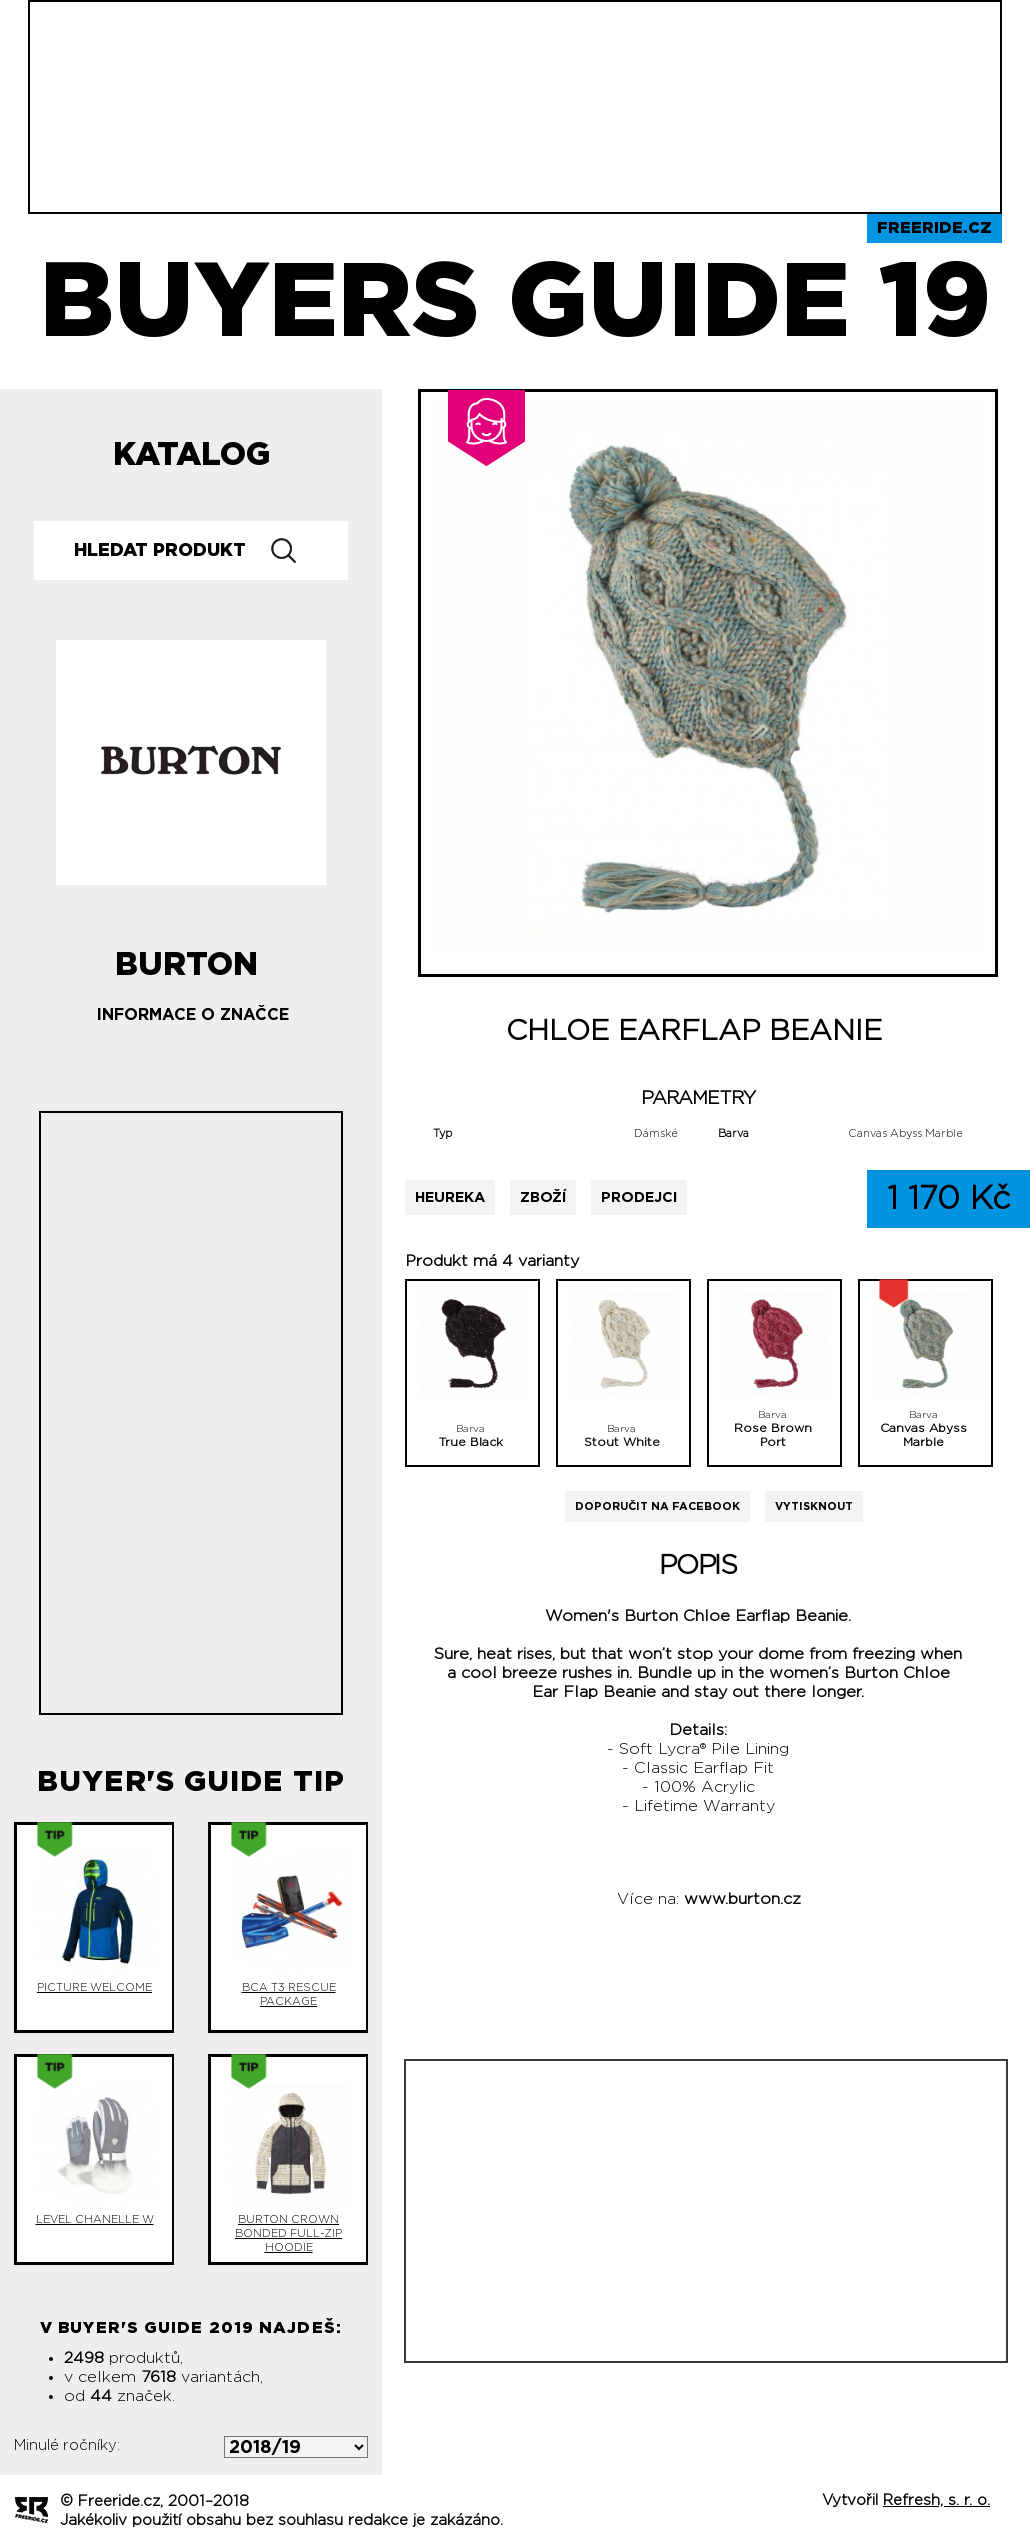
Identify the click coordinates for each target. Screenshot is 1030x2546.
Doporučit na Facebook (657, 1506)
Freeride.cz (934, 228)
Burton (186, 957)
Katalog (191, 455)
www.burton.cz (742, 1899)
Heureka (450, 1197)
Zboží (543, 1197)
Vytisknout (814, 1506)
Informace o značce (193, 1015)
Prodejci (639, 1197)
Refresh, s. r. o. (936, 2500)
